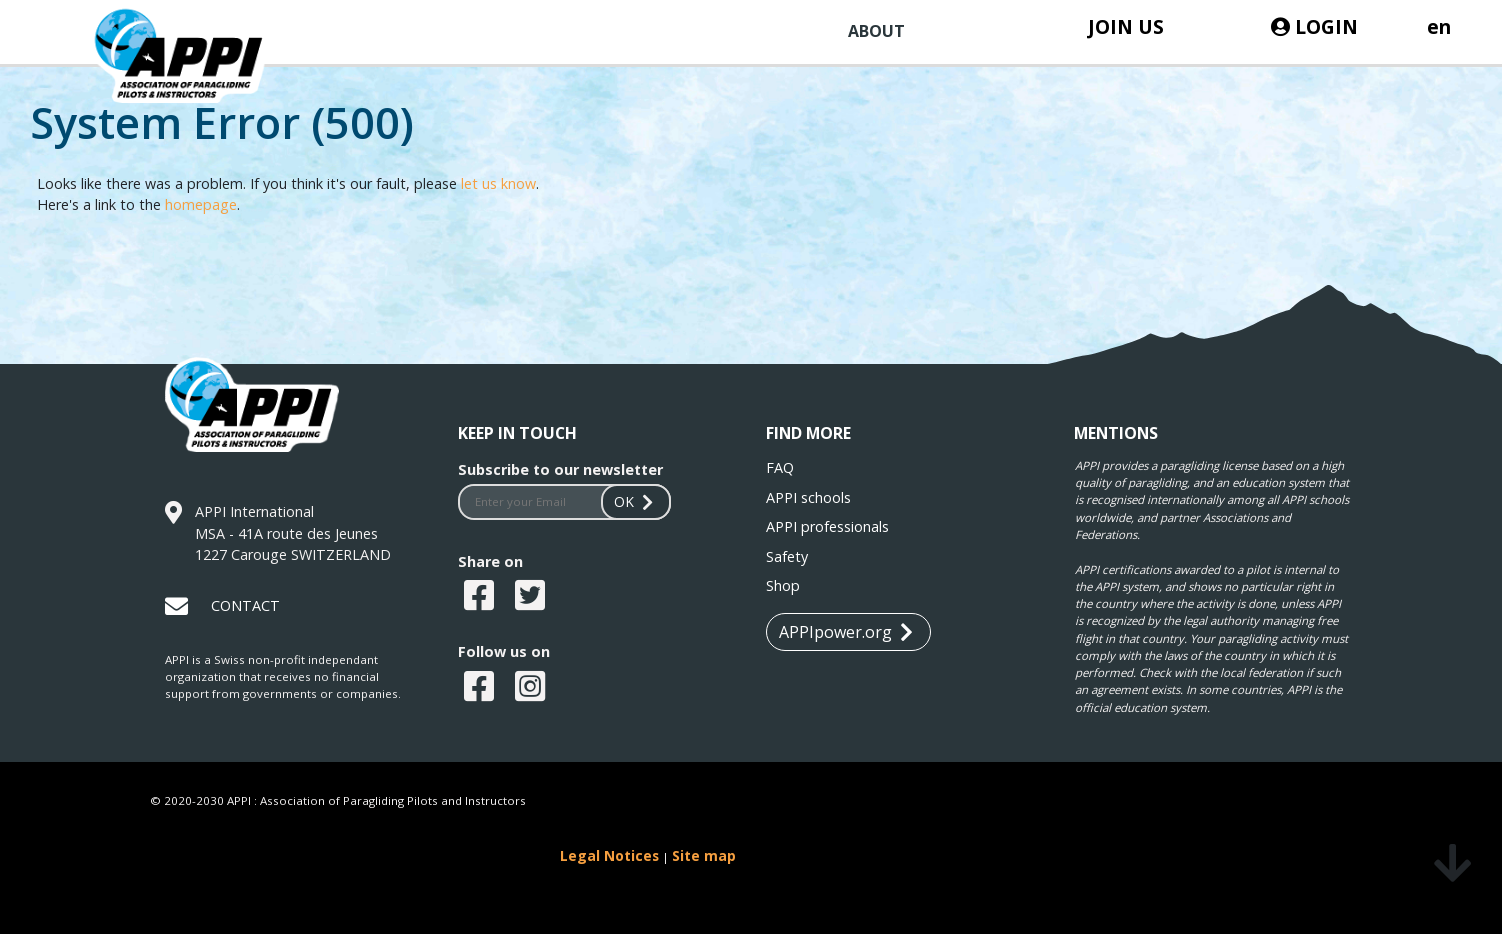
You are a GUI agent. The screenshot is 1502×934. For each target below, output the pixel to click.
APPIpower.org (846, 632)
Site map (704, 855)
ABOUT (876, 31)
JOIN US (1126, 26)
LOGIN (1314, 26)
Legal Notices (609, 855)
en (1439, 26)
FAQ (780, 467)
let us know (498, 183)
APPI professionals (827, 526)
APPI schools (808, 497)
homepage (201, 204)
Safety (787, 556)
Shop (783, 585)
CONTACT (245, 605)
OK (636, 501)
